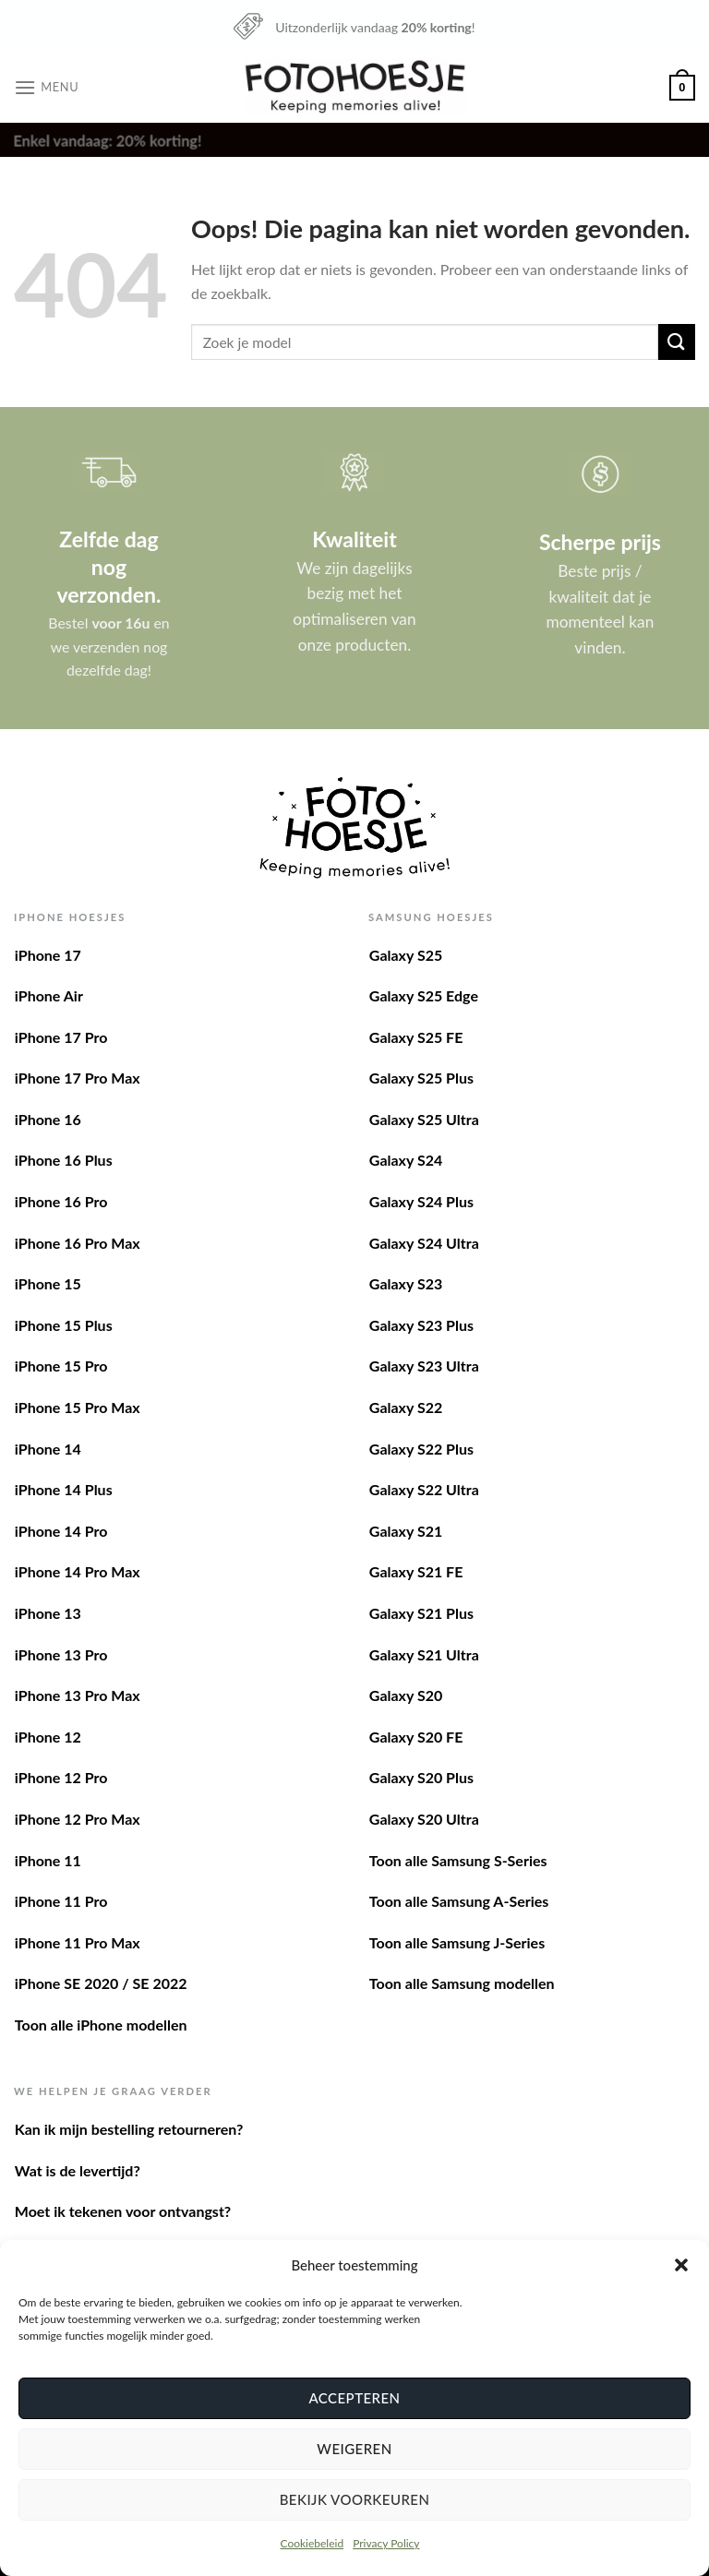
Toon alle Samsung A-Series (459, 1901)
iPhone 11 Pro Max (77, 1942)
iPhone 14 (48, 1448)
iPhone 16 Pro (61, 1201)
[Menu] (46, 87)
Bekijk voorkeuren (355, 2499)
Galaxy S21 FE (416, 1571)
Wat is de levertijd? (77, 2170)
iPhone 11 (48, 1860)
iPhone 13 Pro (61, 1654)
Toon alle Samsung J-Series (457, 1942)
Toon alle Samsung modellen (462, 1983)
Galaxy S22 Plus (421, 1448)
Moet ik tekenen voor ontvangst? (123, 2211)
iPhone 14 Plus (64, 1489)
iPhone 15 (48, 1283)
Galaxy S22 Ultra (424, 1489)
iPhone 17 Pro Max (77, 1077)
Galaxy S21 (405, 1531)
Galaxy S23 (405, 1283)
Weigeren (354, 2448)
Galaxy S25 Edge (423, 995)
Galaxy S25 (405, 955)
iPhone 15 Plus (64, 1325)
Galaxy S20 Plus (421, 1777)
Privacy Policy (386, 2543)
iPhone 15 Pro (61, 1365)
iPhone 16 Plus (64, 1159)
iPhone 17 (48, 955)
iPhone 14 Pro (61, 1531)
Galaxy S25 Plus (421, 1077)
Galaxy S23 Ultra (424, 1365)
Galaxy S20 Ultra (424, 1818)
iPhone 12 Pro (61, 1777)
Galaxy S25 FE (416, 1037)
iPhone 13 (48, 1613)
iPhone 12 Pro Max (77, 1818)
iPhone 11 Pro (61, 1901)
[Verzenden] (676, 342)
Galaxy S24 (405, 1159)
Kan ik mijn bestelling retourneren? (129, 2129)
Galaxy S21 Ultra (424, 1654)
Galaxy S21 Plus (421, 1613)
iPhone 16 (48, 1119)
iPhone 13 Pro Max (77, 1695)
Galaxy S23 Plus (421, 1325)
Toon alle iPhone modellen (101, 2024)
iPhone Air (49, 995)
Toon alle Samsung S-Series (458, 1860)
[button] (681, 2265)
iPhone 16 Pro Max (77, 1243)
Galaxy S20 (405, 1695)
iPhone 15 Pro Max (77, 1407)
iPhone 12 (48, 1736)
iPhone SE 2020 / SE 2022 (101, 1983)
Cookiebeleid (311, 2543)
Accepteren (354, 2398)
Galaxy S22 (405, 1407)
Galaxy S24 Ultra (424, 1243)
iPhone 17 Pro (61, 1037)
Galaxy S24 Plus (421, 1201)
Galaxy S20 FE (416, 1736)
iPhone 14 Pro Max (77, 1571)
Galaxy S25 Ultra (424, 1119)
